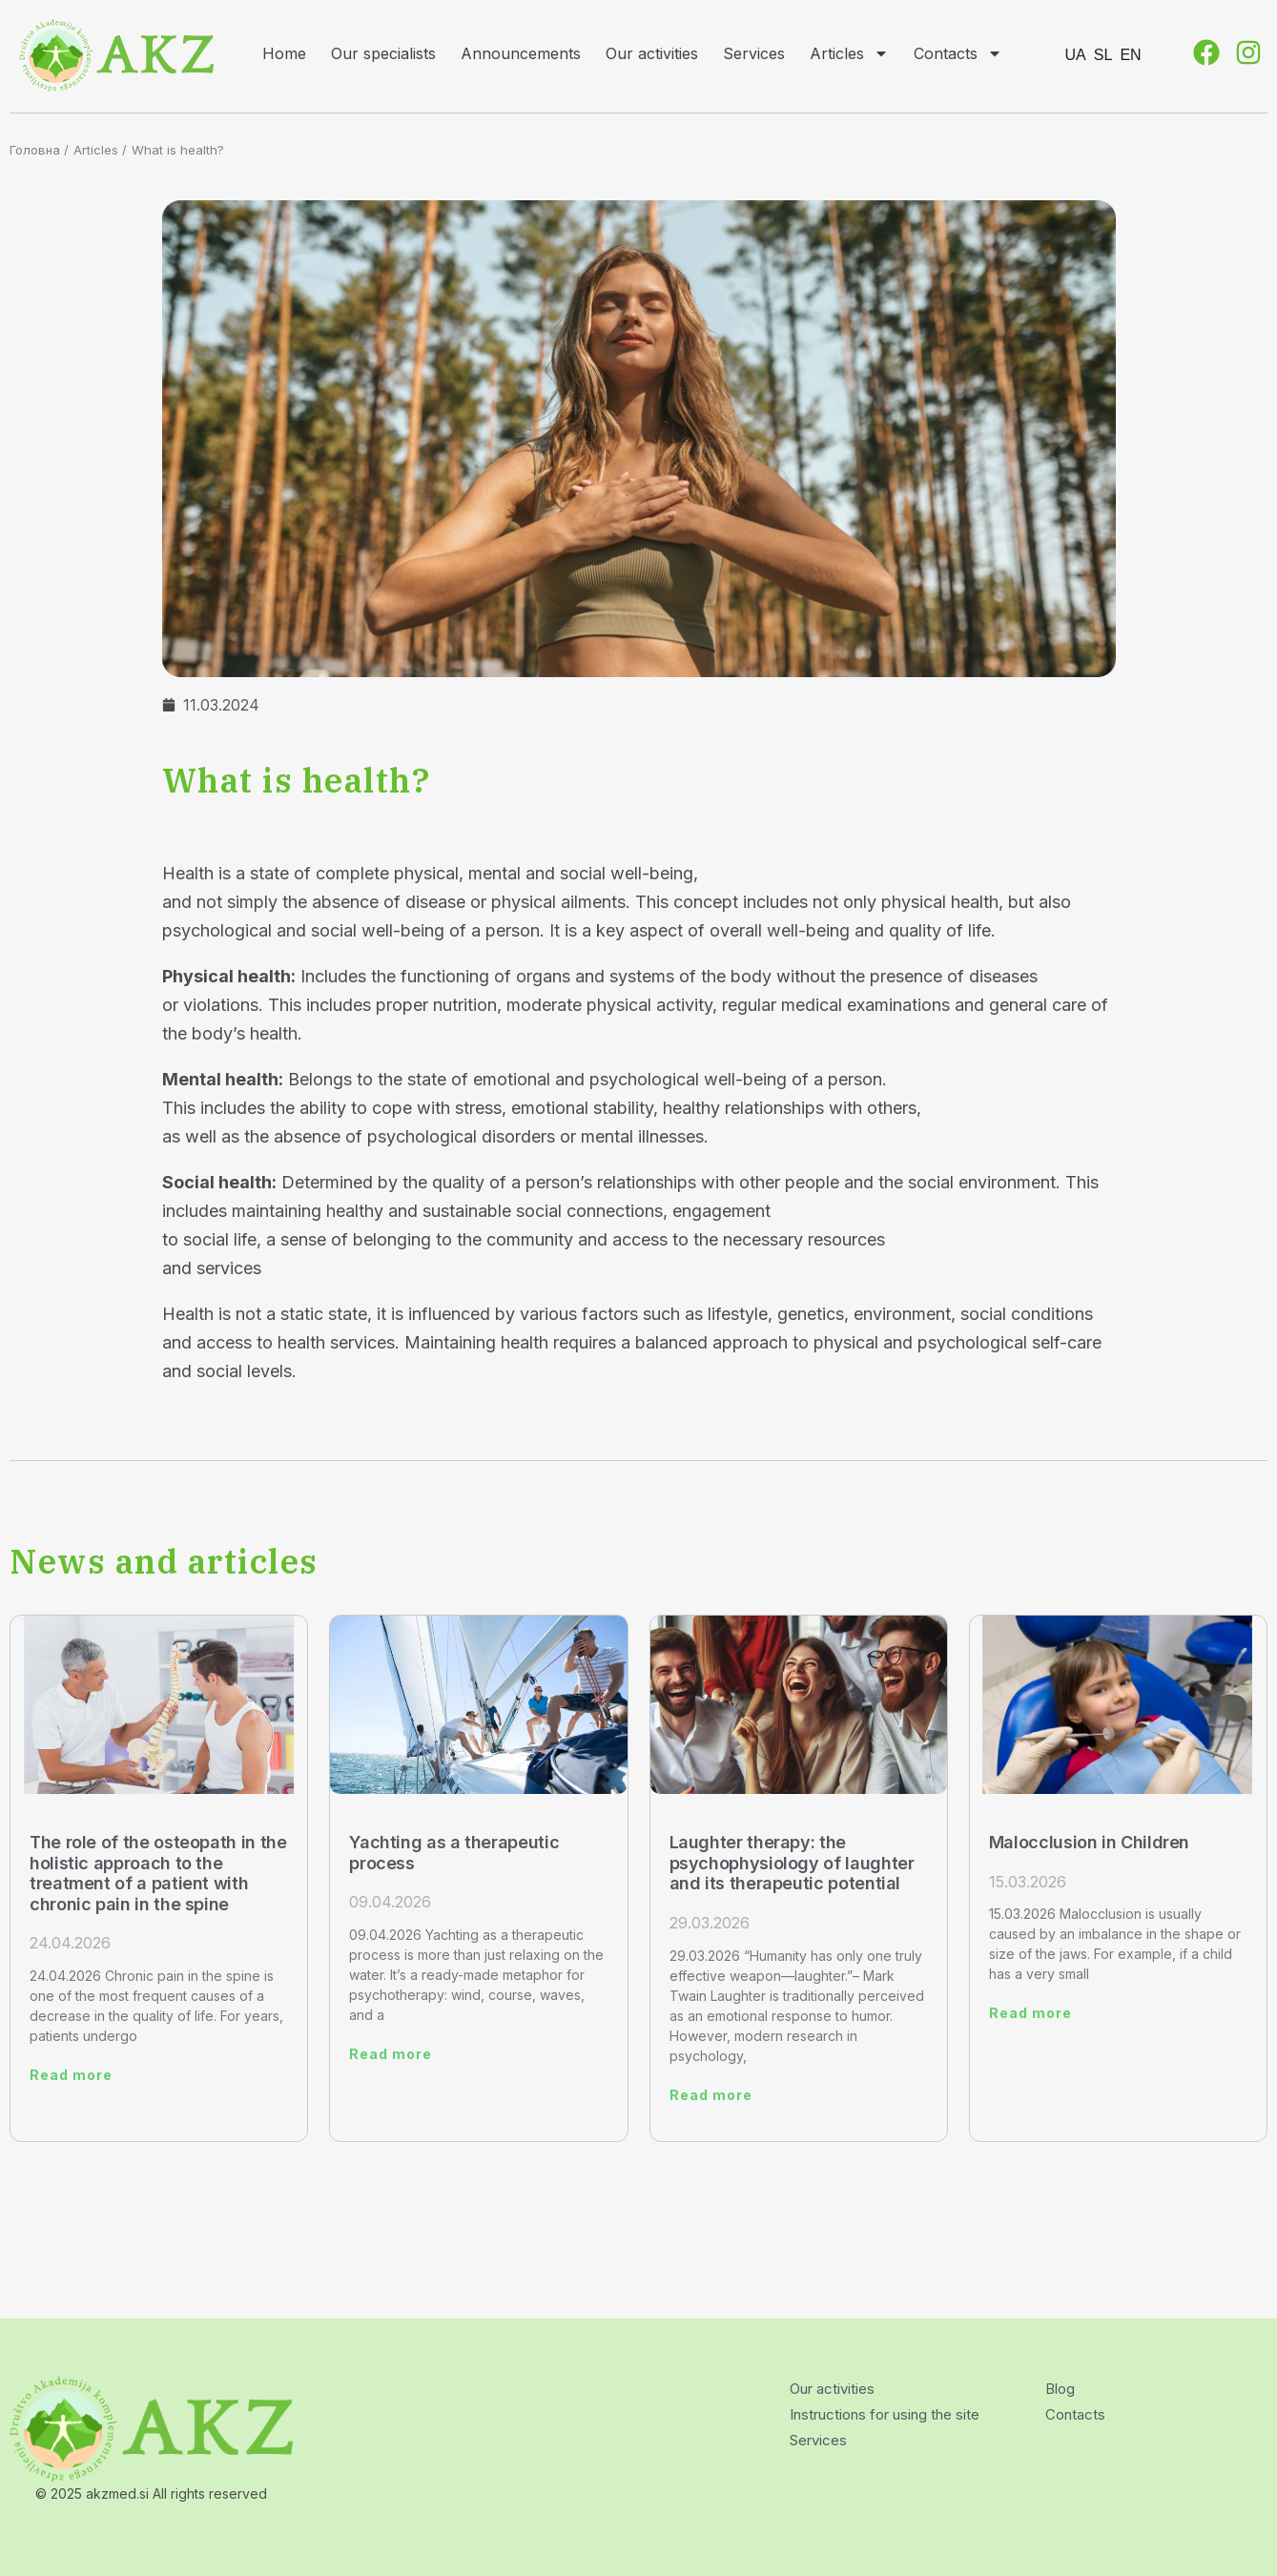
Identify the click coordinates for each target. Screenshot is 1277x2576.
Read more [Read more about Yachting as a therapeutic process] (390, 2054)
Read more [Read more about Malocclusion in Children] (1030, 2013)
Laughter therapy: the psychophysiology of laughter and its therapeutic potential (792, 1862)
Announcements (521, 53)
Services (754, 53)
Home (284, 53)
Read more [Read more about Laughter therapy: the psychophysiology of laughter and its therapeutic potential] (710, 2095)
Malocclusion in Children (1089, 1842)
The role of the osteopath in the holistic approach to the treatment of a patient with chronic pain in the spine (158, 1873)
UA (1075, 55)
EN (1130, 55)
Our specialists (383, 53)
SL (1103, 55)
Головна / (39, 149)
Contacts (958, 53)
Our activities (652, 53)
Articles (849, 53)
